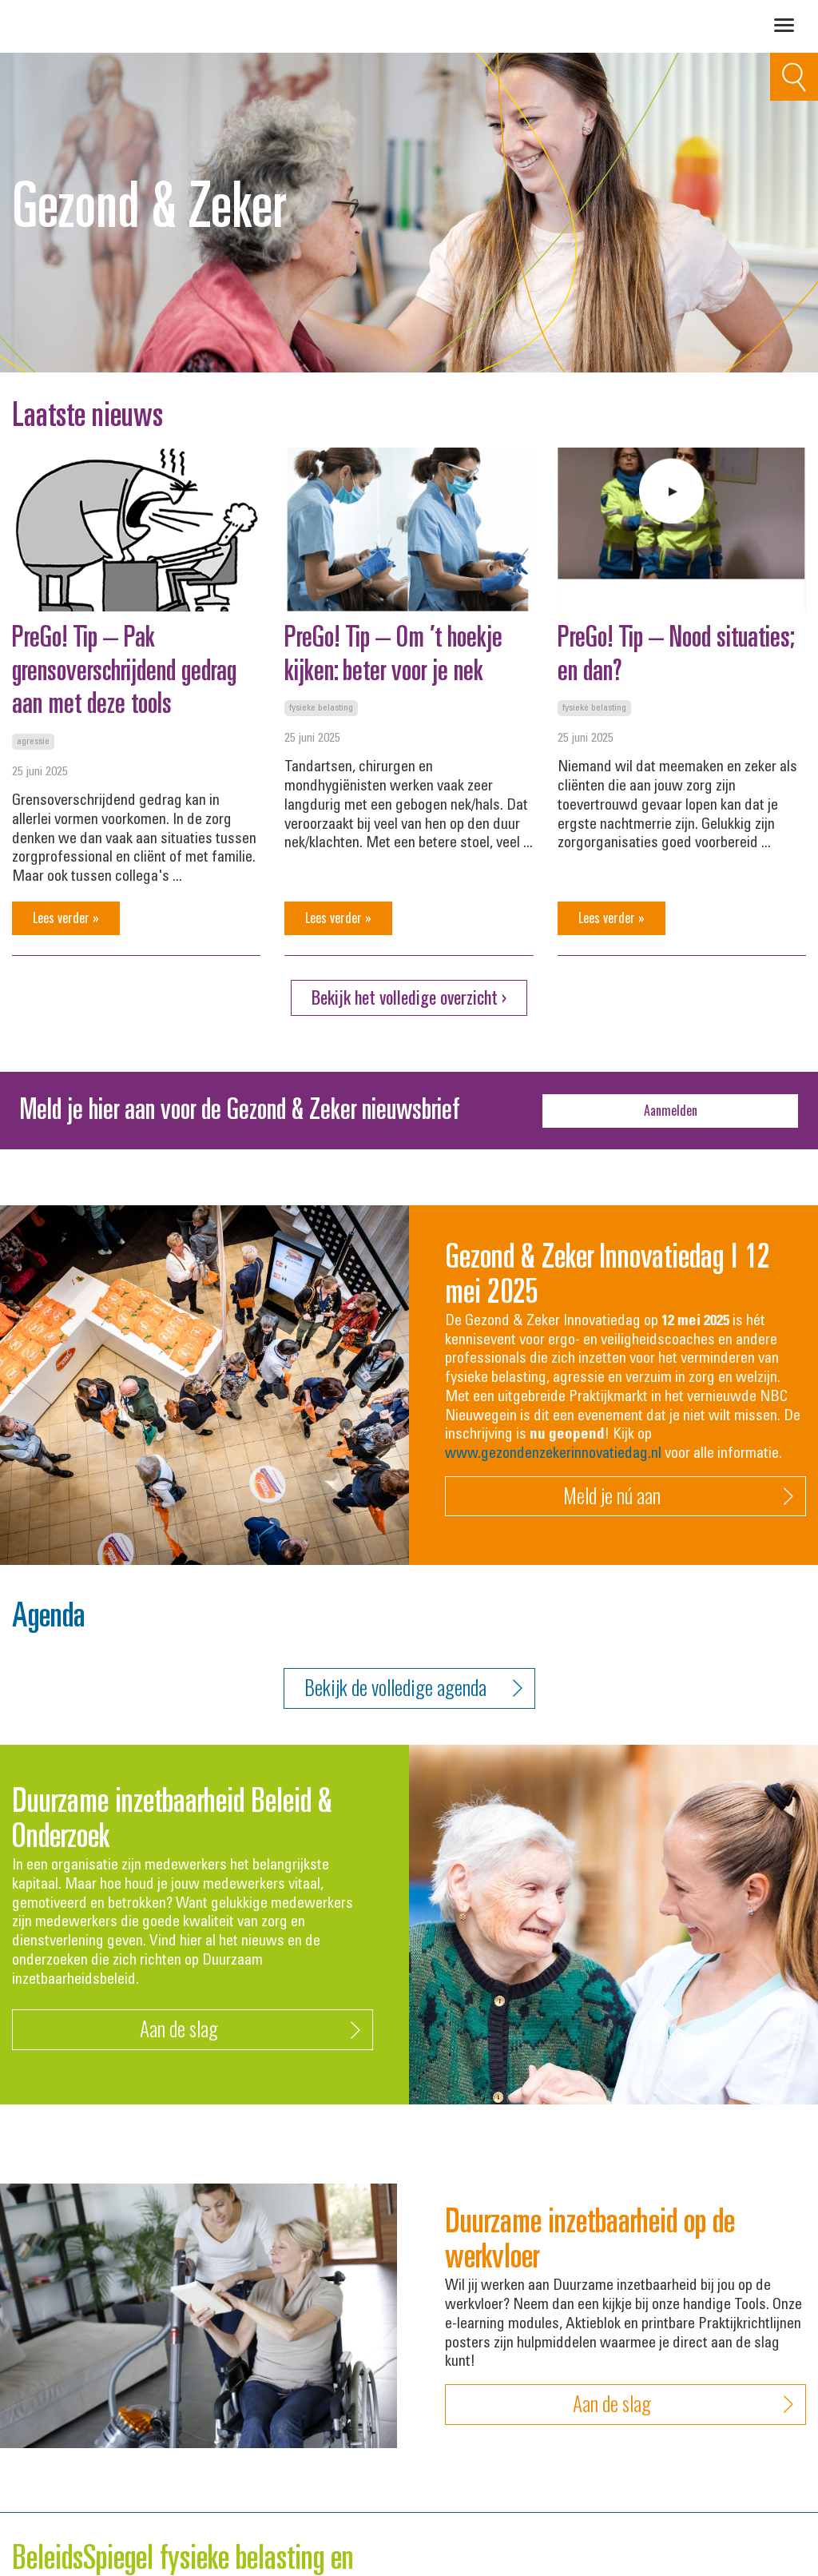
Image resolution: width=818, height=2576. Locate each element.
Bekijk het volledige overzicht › (409, 996)
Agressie (33, 742)
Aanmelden (670, 1110)
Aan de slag (250, 2030)
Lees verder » (66, 917)
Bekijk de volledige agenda (413, 1688)
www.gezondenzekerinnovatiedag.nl (553, 1454)
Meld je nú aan (678, 1497)
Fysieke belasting (321, 708)
